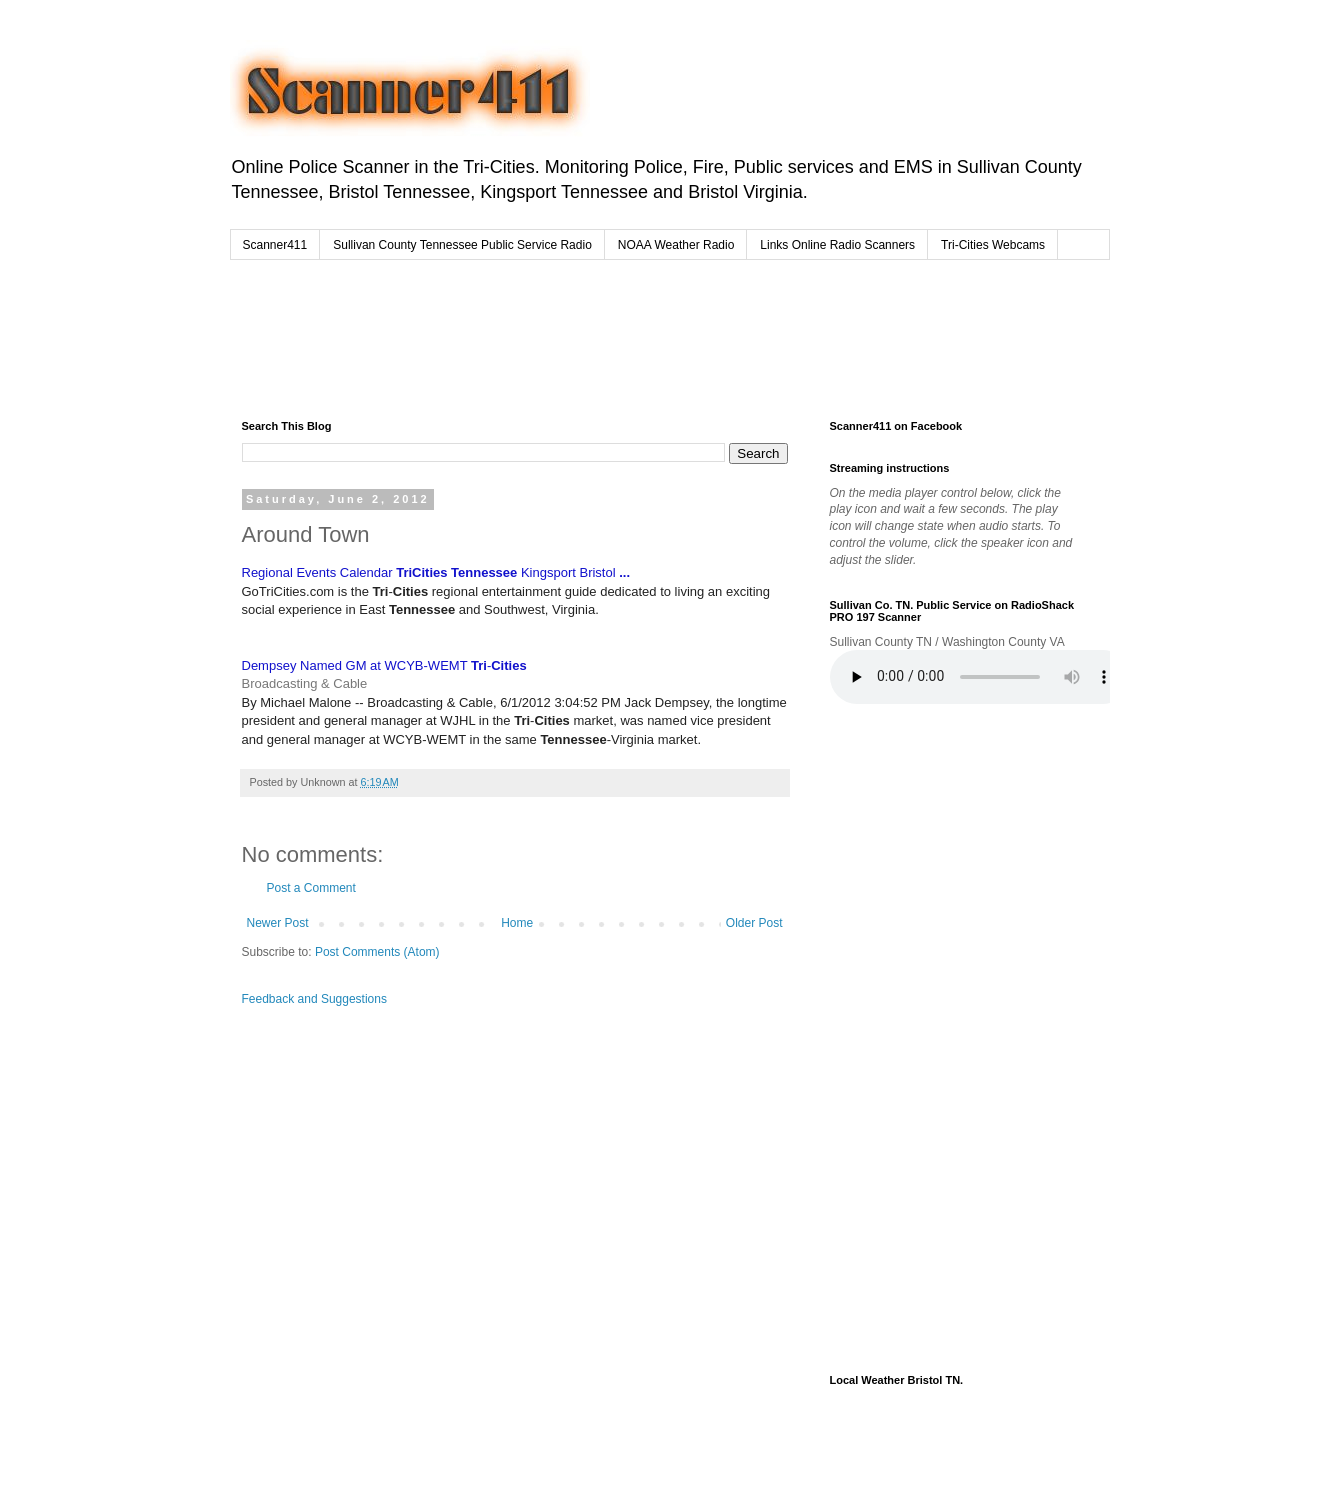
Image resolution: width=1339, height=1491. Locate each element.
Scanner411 (275, 245)
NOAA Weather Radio (676, 245)
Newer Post (278, 923)
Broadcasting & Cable (305, 683)
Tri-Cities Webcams (993, 245)
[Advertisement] (624, 335)
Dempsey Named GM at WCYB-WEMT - (384, 665)
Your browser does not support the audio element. (980, 677)
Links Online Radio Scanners (837, 245)
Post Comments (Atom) (377, 952)
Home (517, 923)
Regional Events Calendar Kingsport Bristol (436, 572)
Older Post (754, 923)
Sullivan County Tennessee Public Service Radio (462, 245)
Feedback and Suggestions (314, 999)
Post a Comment (311, 888)
